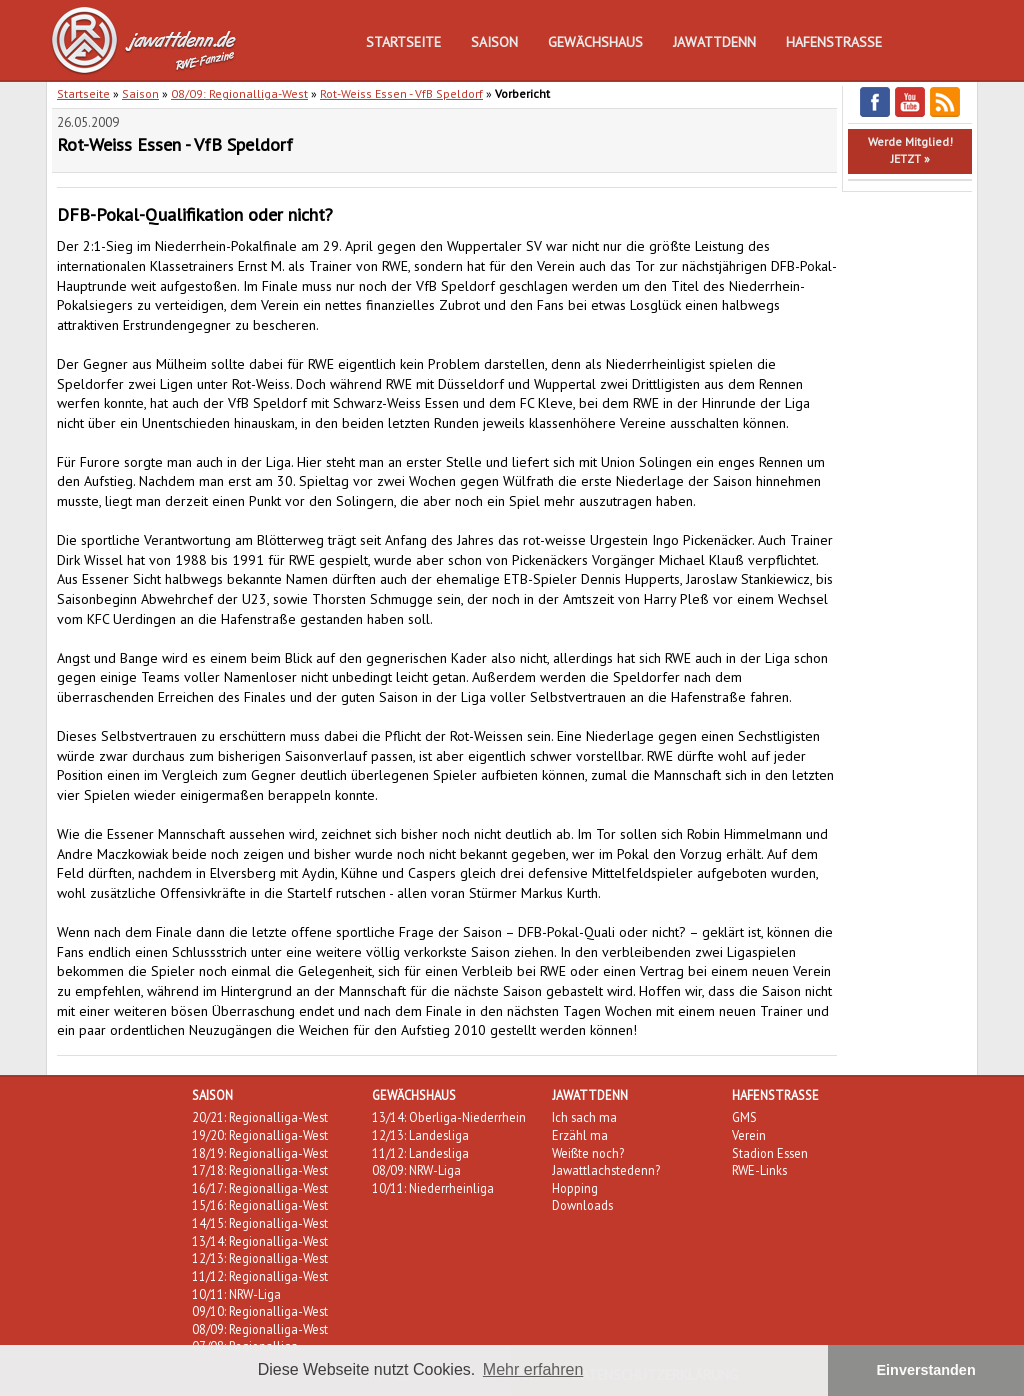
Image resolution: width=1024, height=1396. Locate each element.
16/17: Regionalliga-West (260, 1188)
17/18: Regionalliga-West (260, 1170)
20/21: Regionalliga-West (260, 1117)
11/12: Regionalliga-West (260, 1276)
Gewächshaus (595, 42)
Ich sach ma (584, 1117)
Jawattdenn (714, 42)
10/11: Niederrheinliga (433, 1188)
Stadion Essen (770, 1153)
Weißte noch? (588, 1153)
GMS (744, 1117)
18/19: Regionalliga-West (260, 1153)
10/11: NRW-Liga (236, 1294)
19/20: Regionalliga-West (260, 1135)
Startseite (403, 42)
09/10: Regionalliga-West (260, 1311)
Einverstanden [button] (926, 1370)
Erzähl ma (580, 1135)
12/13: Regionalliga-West (260, 1258)
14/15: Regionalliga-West (260, 1223)
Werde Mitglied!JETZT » (910, 150)
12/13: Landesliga (420, 1135)
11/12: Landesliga (420, 1153)
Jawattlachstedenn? (606, 1170)
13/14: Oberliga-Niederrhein (449, 1117)
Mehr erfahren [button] (533, 1369)
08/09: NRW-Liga (416, 1170)
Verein (749, 1135)
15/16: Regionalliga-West (260, 1205)
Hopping (575, 1188)
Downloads (582, 1205)
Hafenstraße (834, 42)
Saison (494, 42)
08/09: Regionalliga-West (239, 93)
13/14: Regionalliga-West (260, 1241)
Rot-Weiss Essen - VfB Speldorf (401, 93)
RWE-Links (759, 1170)
